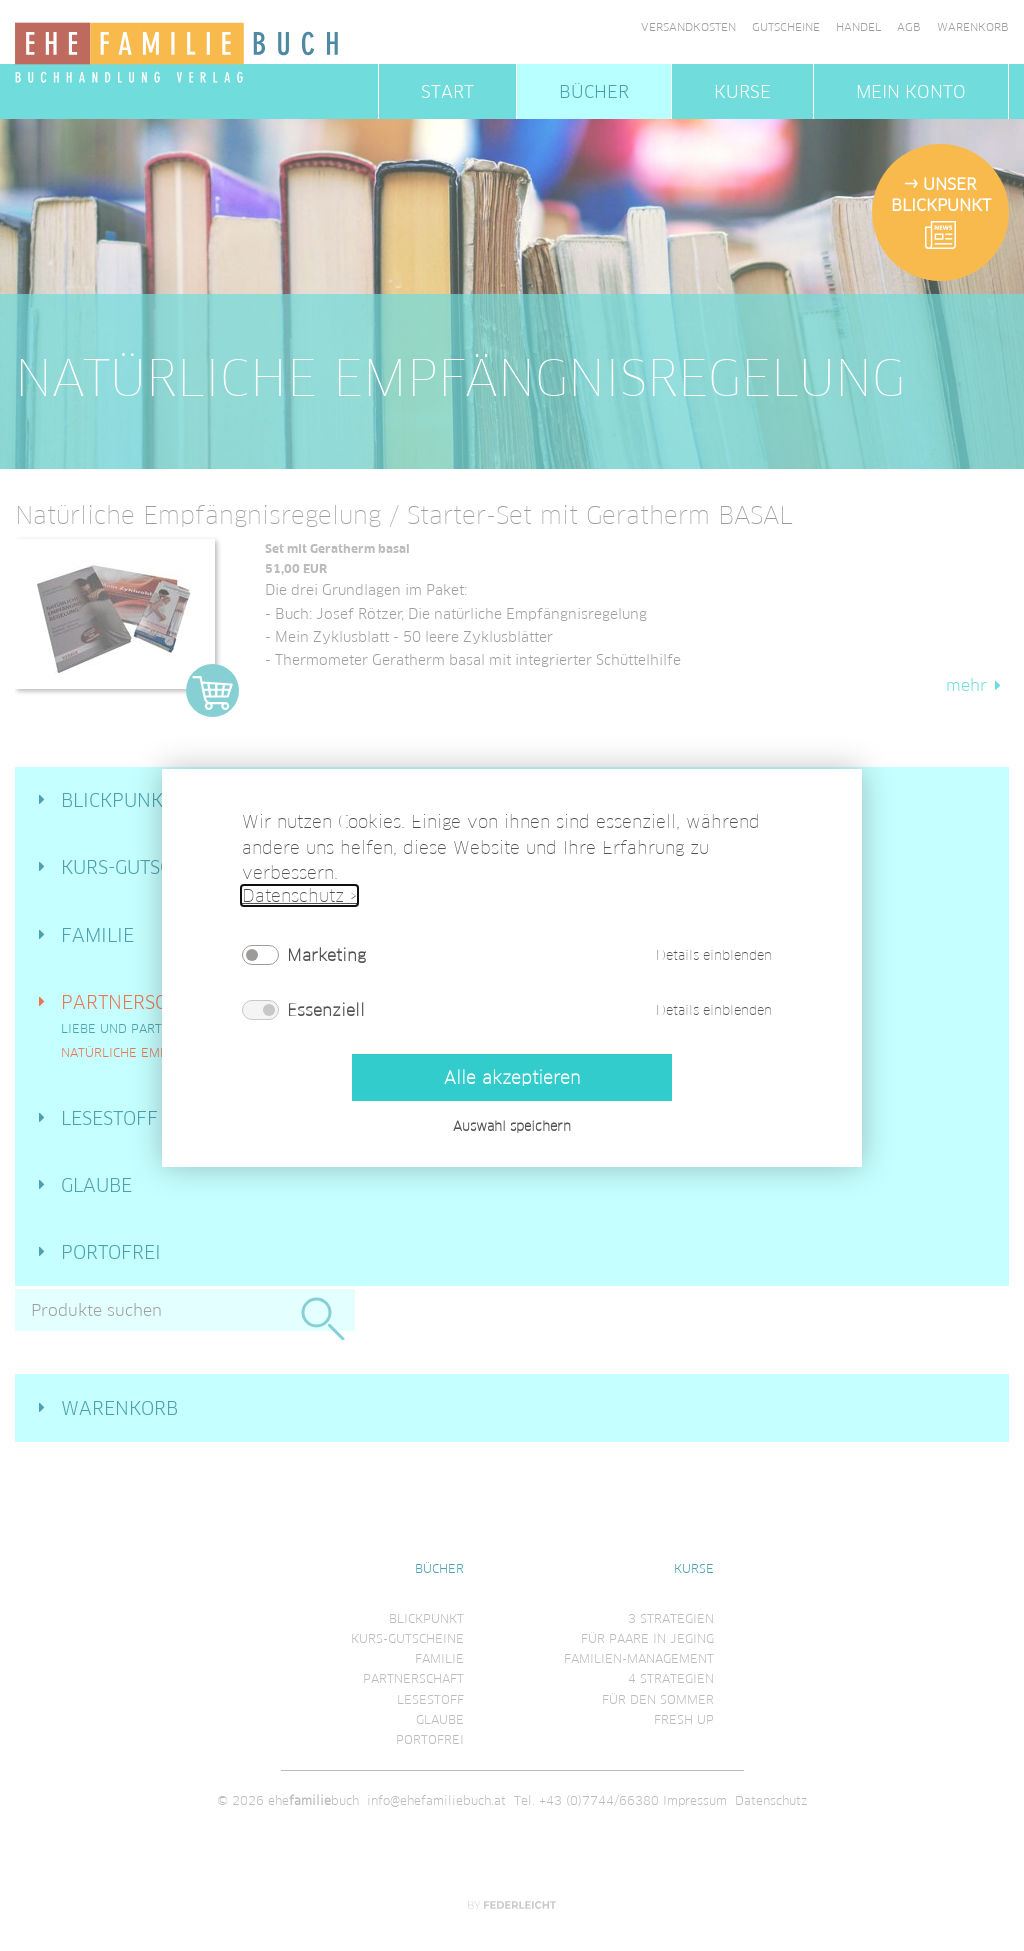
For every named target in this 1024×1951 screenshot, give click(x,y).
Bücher (594, 91)
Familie (97, 935)
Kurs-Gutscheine (144, 867)
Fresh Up (684, 1719)
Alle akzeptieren (512, 1076)
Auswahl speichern (512, 1126)
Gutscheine (786, 27)
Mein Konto (911, 91)
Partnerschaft (137, 1002)
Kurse (742, 91)
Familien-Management (639, 1658)
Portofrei (111, 1252)
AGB (909, 27)
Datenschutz (771, 1800)
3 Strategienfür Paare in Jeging (647, 1628)
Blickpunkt (117, 800)
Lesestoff (109, 1118)
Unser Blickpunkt (941, 194)
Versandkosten (688, 27)
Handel (858, 27)
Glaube (96, 1185)
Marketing (326, 955)
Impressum (695, 1800)
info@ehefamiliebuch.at (436, 1800)
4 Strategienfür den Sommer (658, 1688)
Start (447, 91)
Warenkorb (973, 27)
